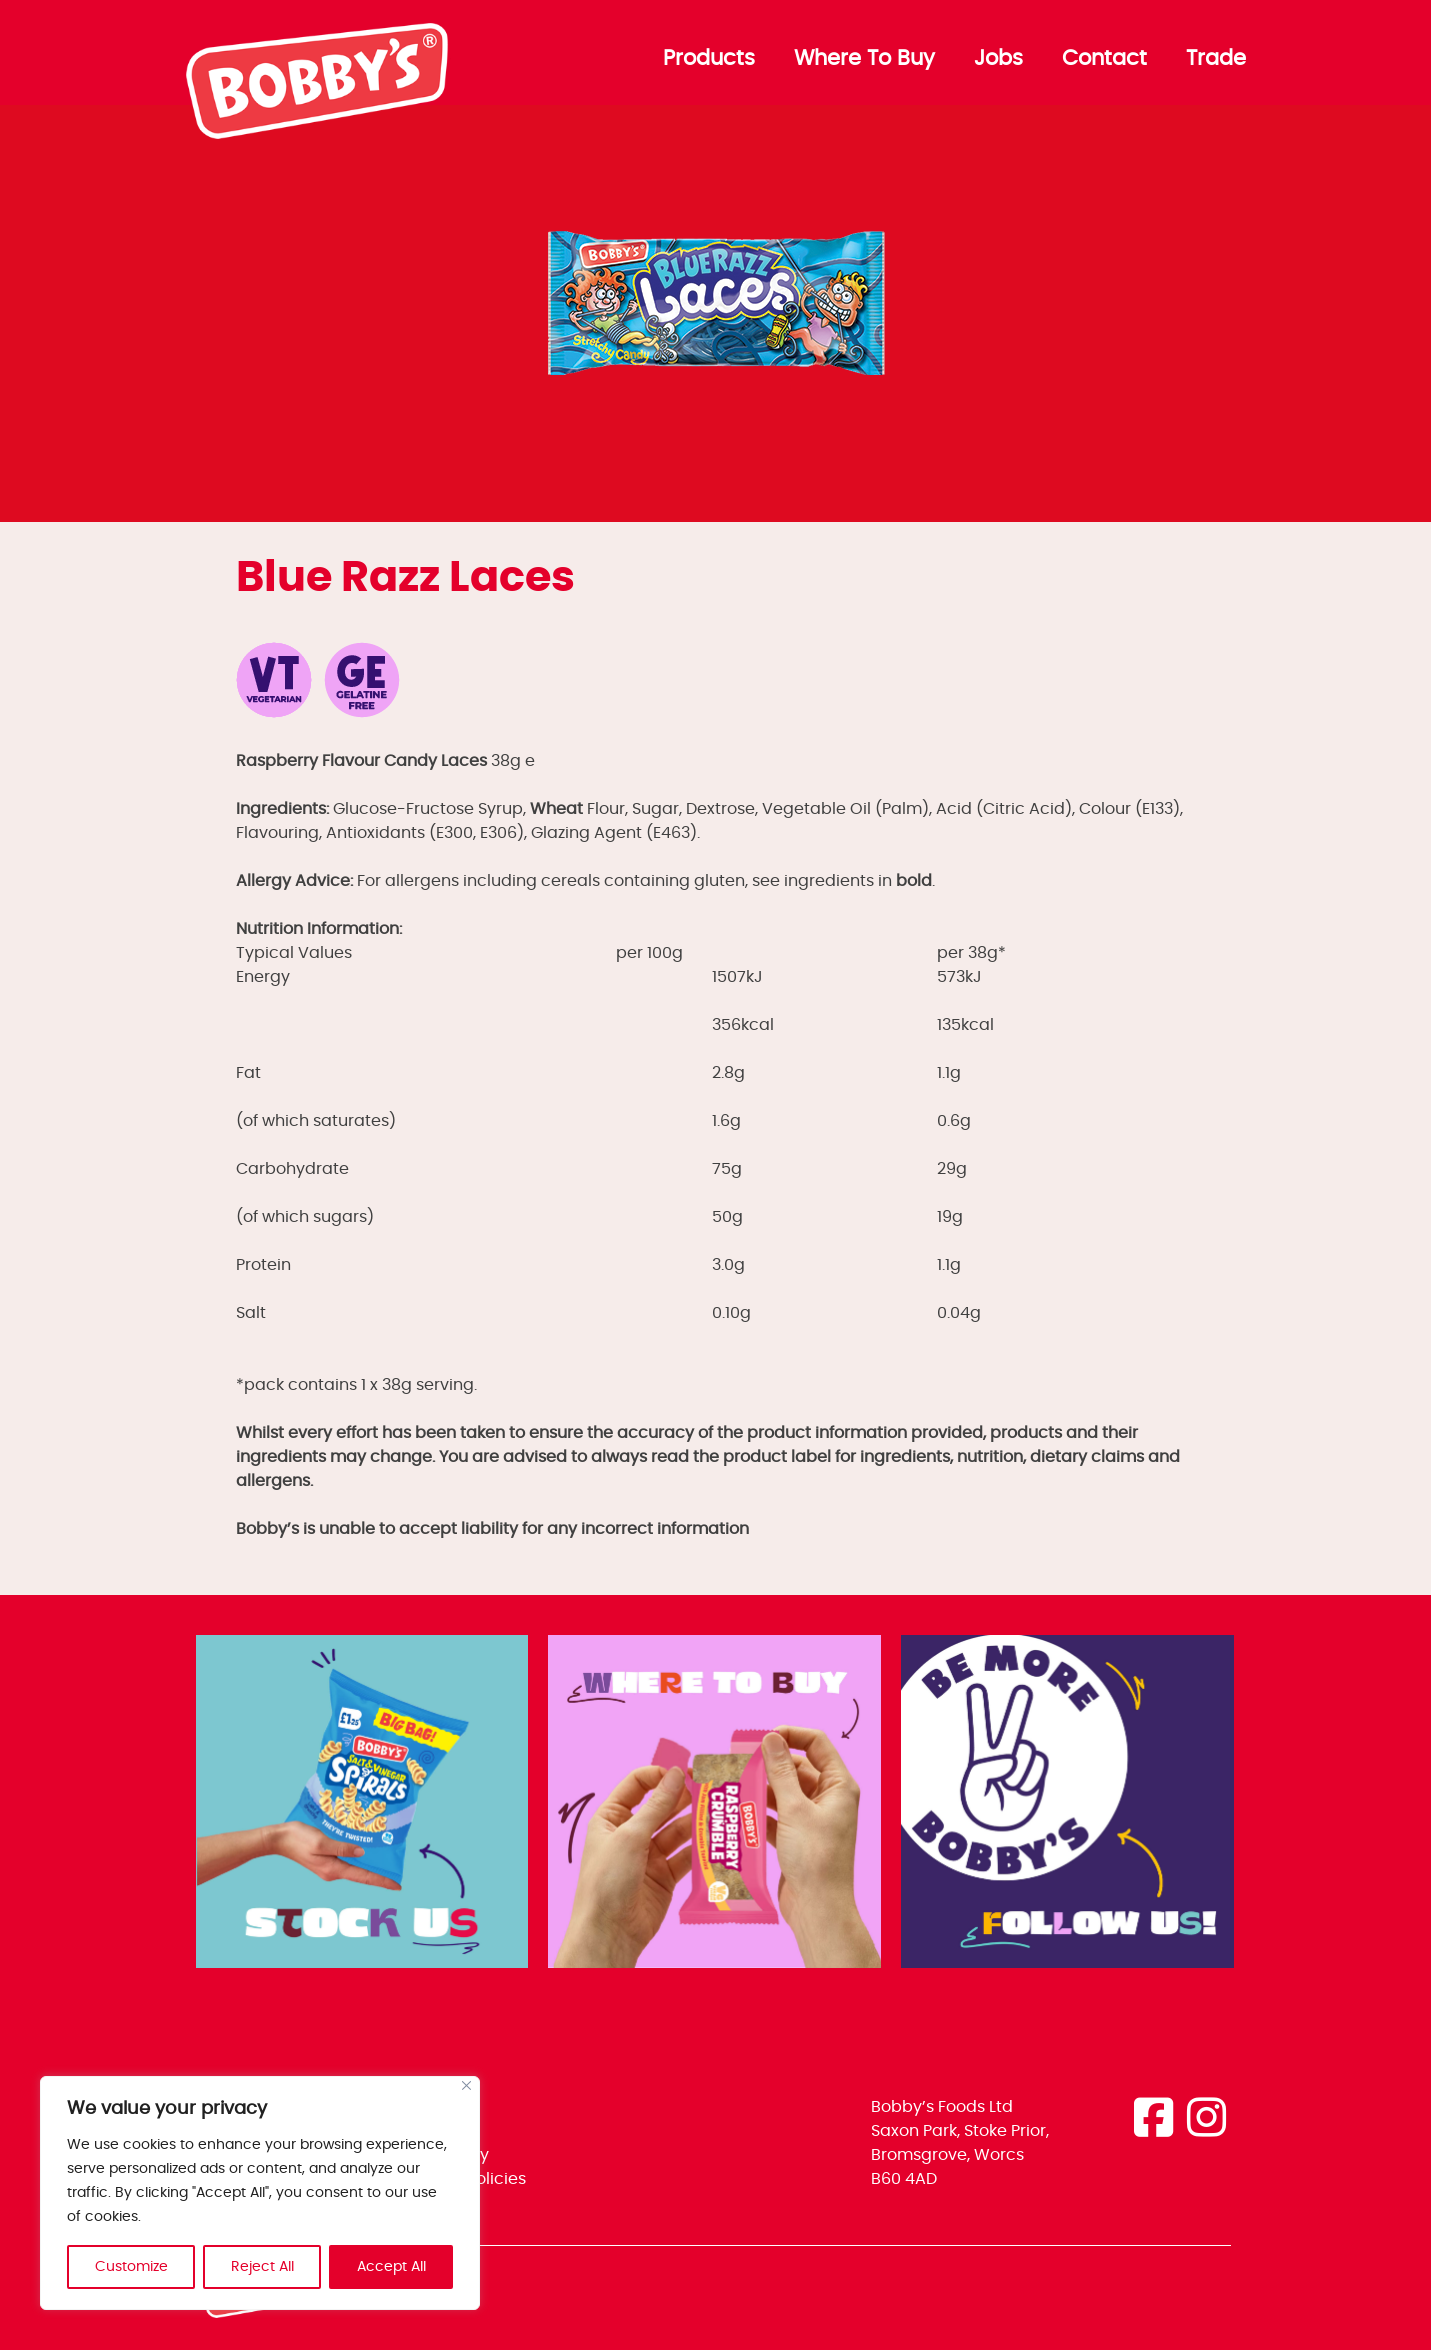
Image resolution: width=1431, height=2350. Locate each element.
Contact (1104, 59)
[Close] (466, 2085)
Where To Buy (864, 59)
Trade (1216, 59)
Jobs (998, 59)
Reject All (262, 2267)
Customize (131, 2267)
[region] (260, 2193)
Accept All (391, 2267)
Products (709, 59)
